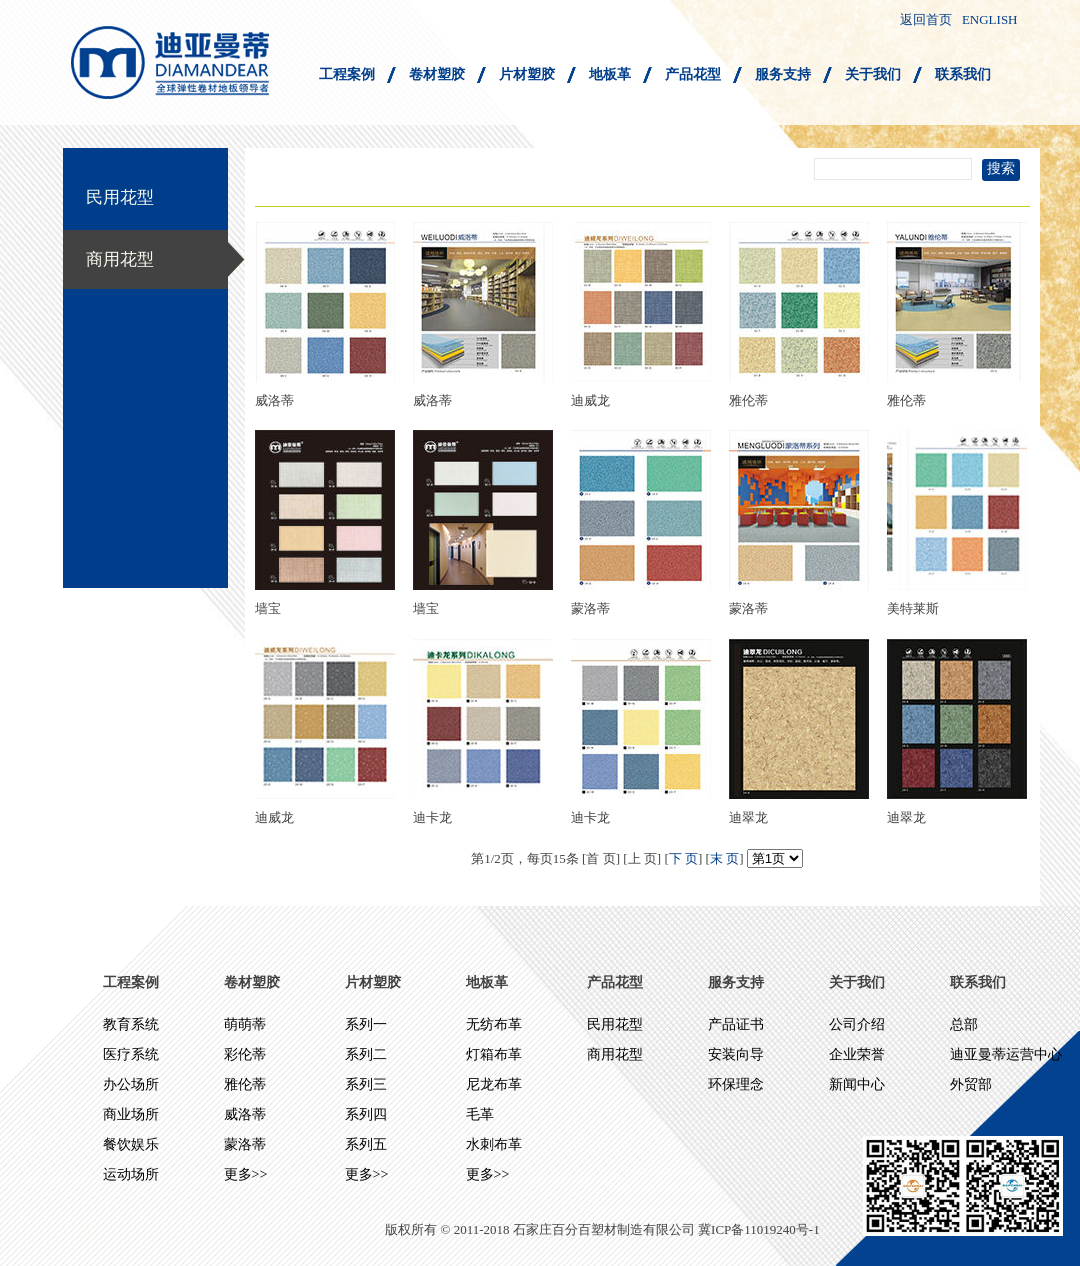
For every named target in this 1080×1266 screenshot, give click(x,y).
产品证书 (736, 1024)
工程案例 (347, 74)
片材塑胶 (527, 74)
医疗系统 (131, 1054)
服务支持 (783, 74)
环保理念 (736, 1084)
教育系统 (131, 1024)
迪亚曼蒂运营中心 (1006, 1054)
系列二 (366, 1054)
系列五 (366, 1144)
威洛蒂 (245, 1114)
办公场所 (131, 1084)
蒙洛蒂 (245, 1144)
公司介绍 (857, 1024)
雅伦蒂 (245, 1084)
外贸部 (971, 1084)
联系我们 (963, 74)
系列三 (366, 1084)
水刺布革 (494, 1144)
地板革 (610, 74)
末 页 (724, 858)
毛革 (480, 1114)
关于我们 (873, 74)
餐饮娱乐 (131, 1144)
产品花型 (693, 74)
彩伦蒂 (245, 1054)
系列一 (366, 1024)
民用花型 (120, 197)
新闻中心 (857, 1084)
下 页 (683, 858)
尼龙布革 (494, 1084)
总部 (964, 1024)
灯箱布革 (494, 1054)
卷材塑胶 (437, 74)
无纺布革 (494, 1024)
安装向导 (736, 1054)
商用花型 (120, 259)
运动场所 (131, 1174)
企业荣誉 (857, 1054)
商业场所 (131, 1114)
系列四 (366, 1114)
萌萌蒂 (245, 1024)
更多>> (246, 1174)
